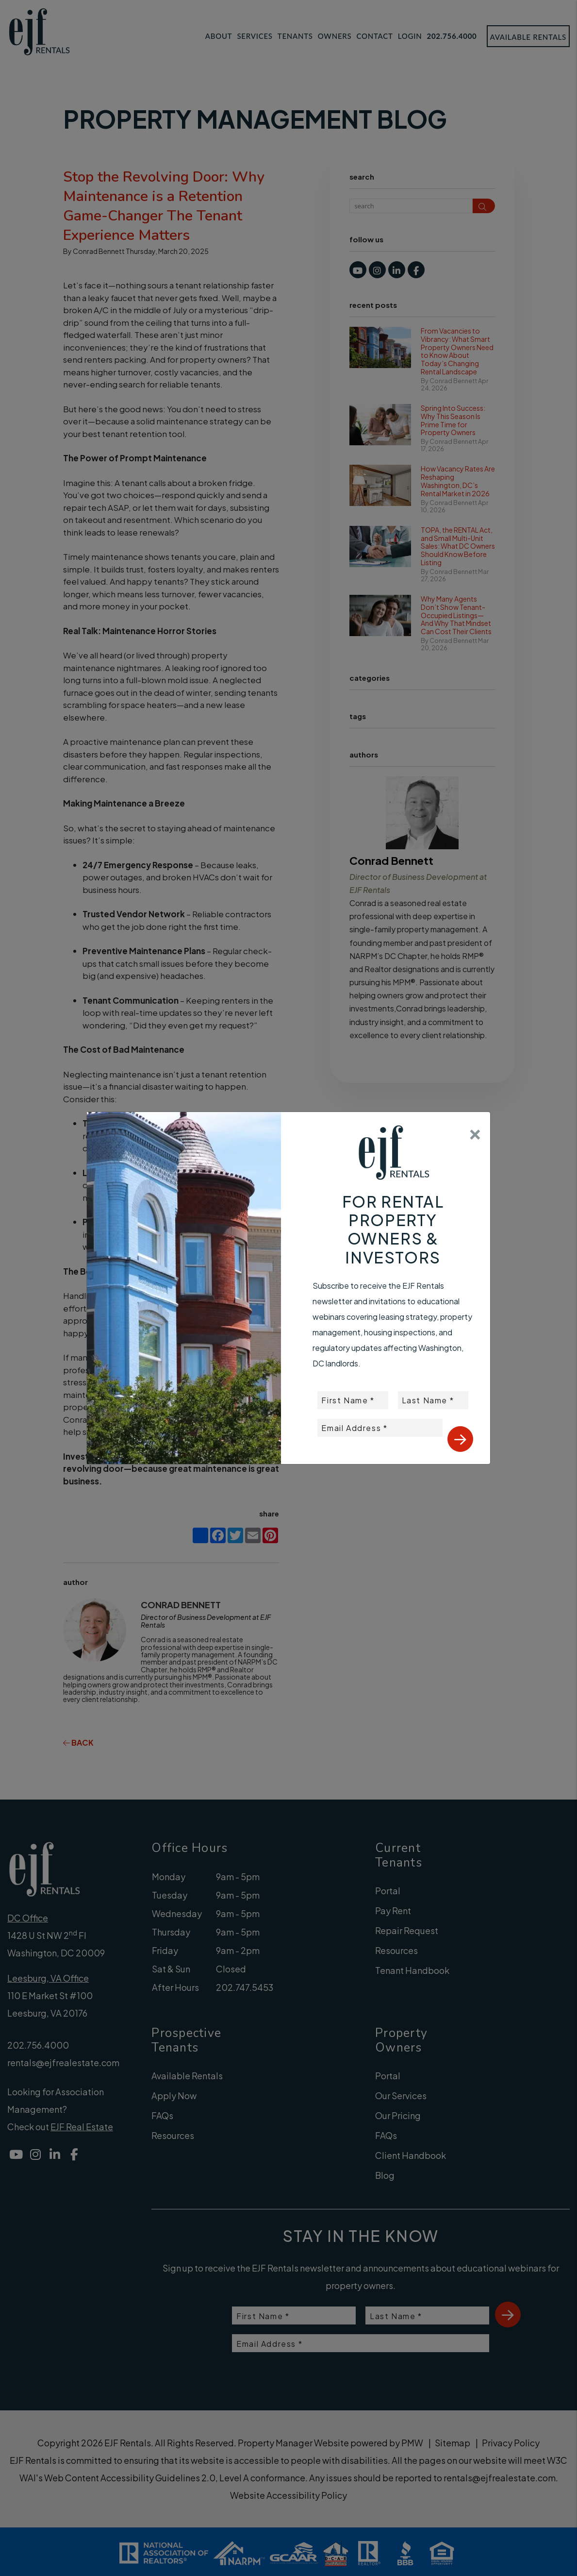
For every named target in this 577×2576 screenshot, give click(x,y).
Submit (460, 1439)
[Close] (475, 1131)
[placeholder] (352, 1400)
